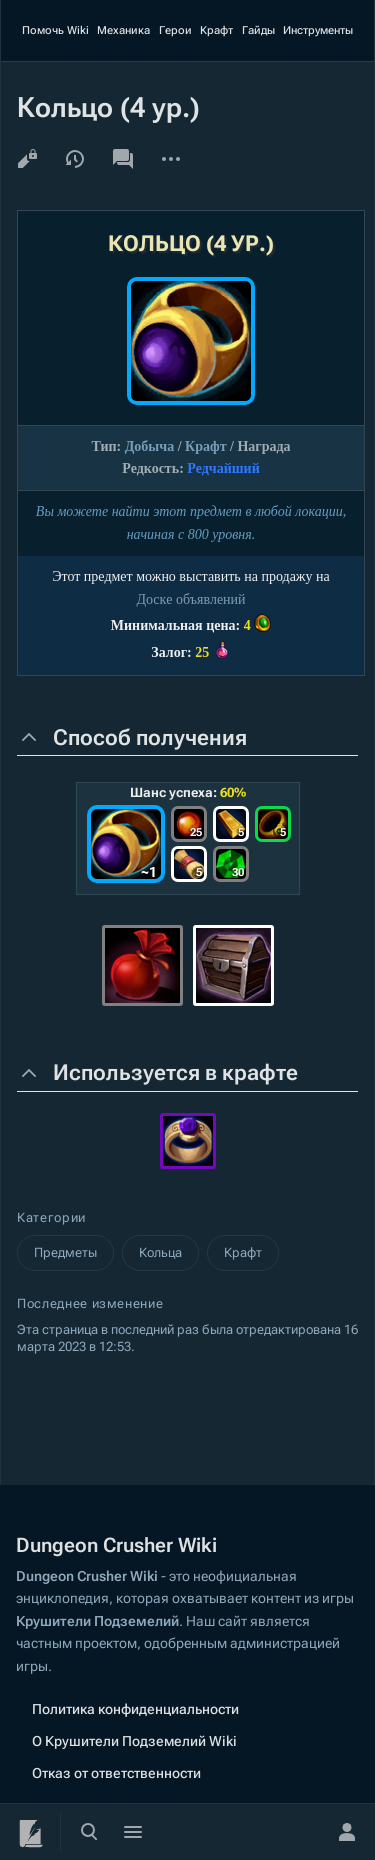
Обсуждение (123, 159)
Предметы (65, 1252)
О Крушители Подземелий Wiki (134, 1741)
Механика (123, 30)
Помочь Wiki (55, 30)
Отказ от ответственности (116, 1773)
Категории (51, 1217)
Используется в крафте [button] (175, 1072)
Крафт (216, 30)
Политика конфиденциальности (135, 1709)
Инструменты (318, 30)
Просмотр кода (27, 159)
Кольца (160, 1252)
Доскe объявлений (190, 599)
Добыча (149, 446)
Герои (175, 30)
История (75, 159)
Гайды (258, 30)
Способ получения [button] (150, 737)
